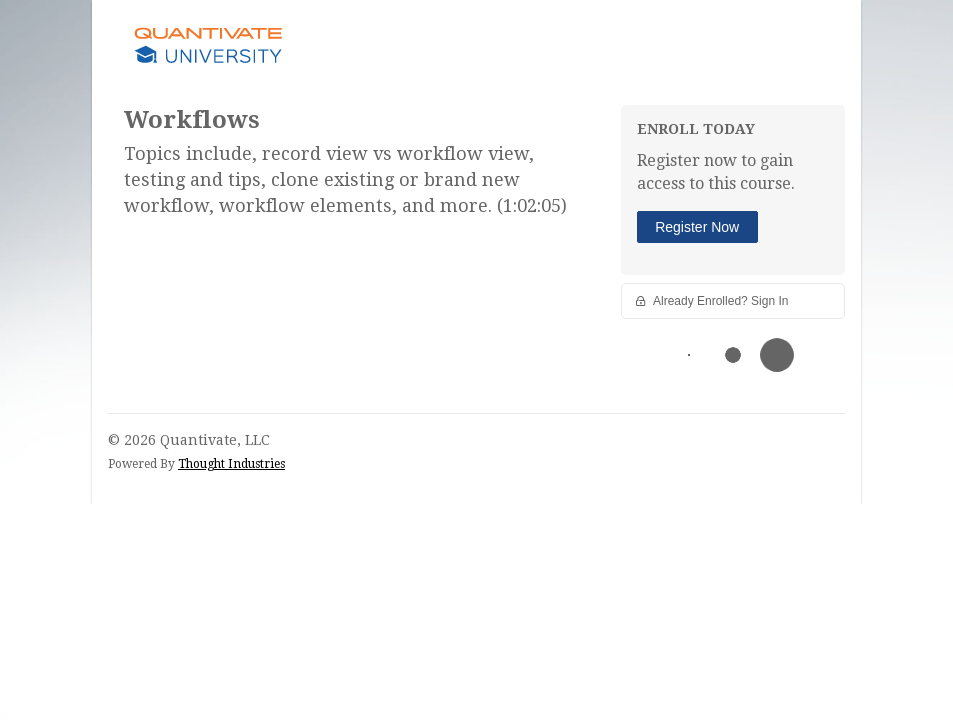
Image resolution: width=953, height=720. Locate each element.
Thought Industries (231, 464)
